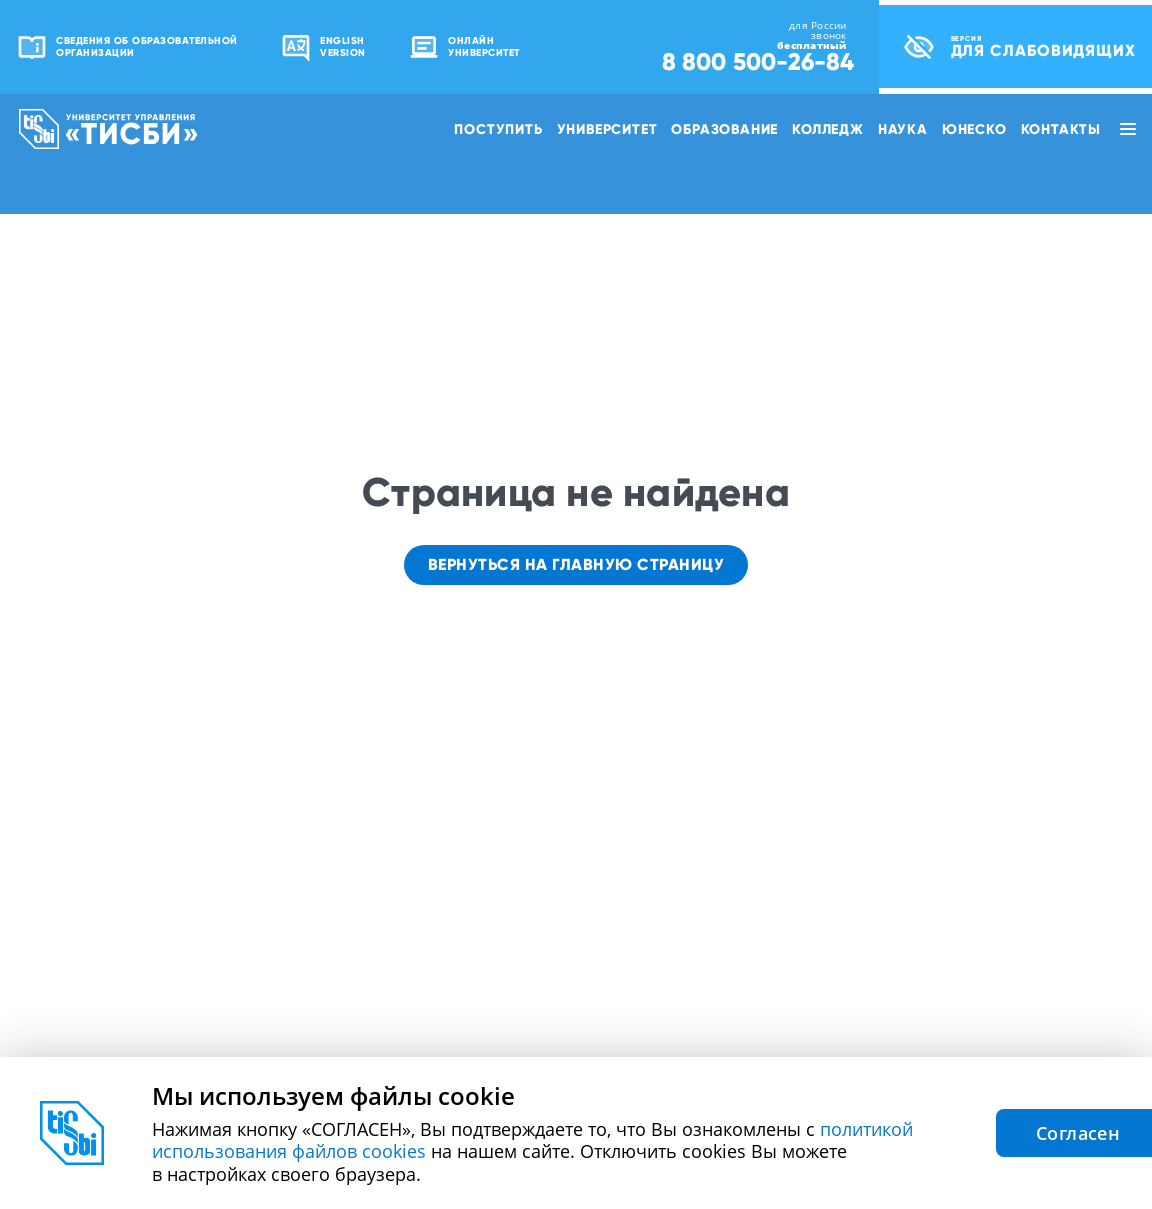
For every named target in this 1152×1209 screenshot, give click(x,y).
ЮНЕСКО (974, 129)
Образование (724, 129)
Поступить (498, 129)
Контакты (1061, 129)
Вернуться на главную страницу (576, 564)
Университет (607, 129)
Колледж (828, 129)
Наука (903, 129)
